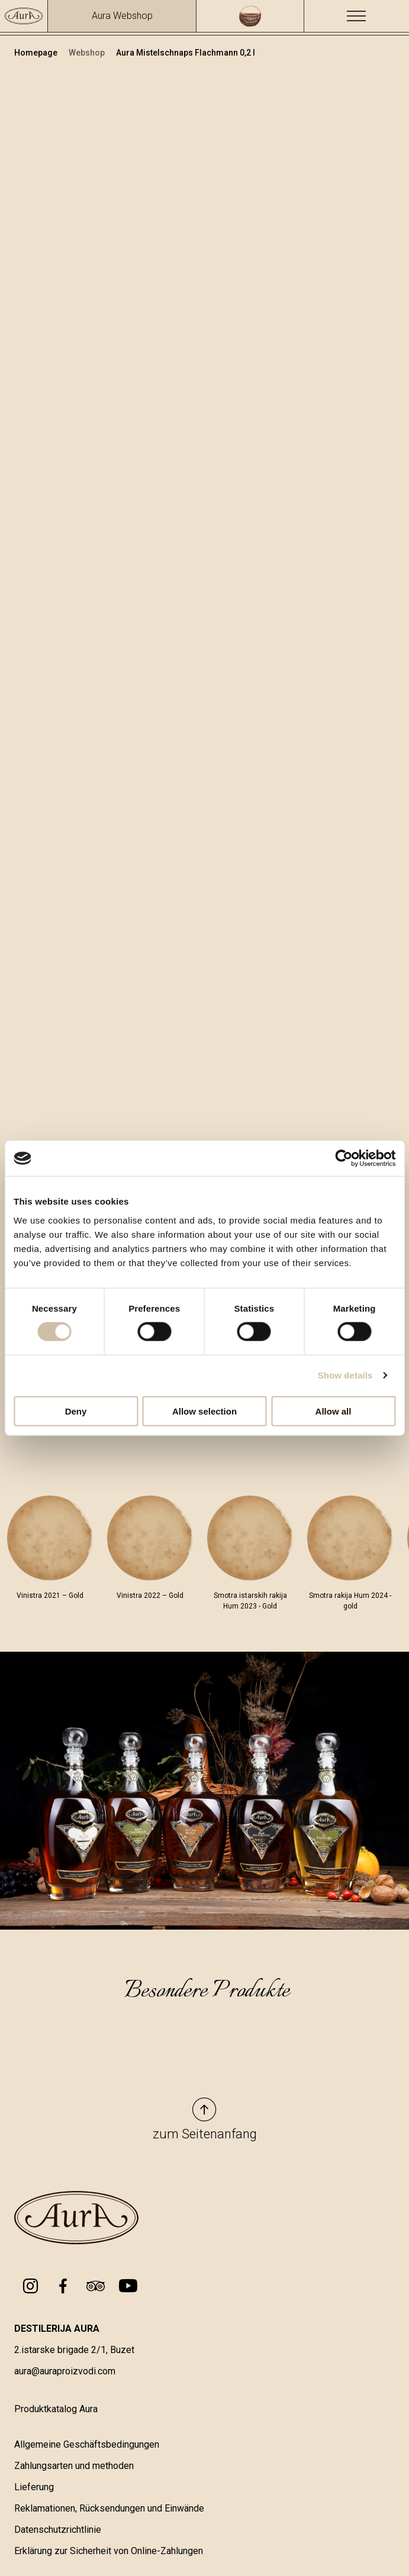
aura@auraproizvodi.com (64, 2372)
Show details (345, 1375)
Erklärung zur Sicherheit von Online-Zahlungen (108, 2552)
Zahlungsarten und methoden (74, 2467)
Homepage (36, 52)
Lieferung (34, 2488)
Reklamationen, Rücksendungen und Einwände (109, 2509)
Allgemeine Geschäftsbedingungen (86, 2445)
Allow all (333, 1411)
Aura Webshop (122, 15)
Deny (76, 1411)
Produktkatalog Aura (56, 2410)
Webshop (88, 52)
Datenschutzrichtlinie (57, 2530)
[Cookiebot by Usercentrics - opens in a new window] (343, 1158)
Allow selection (204, 1411)
